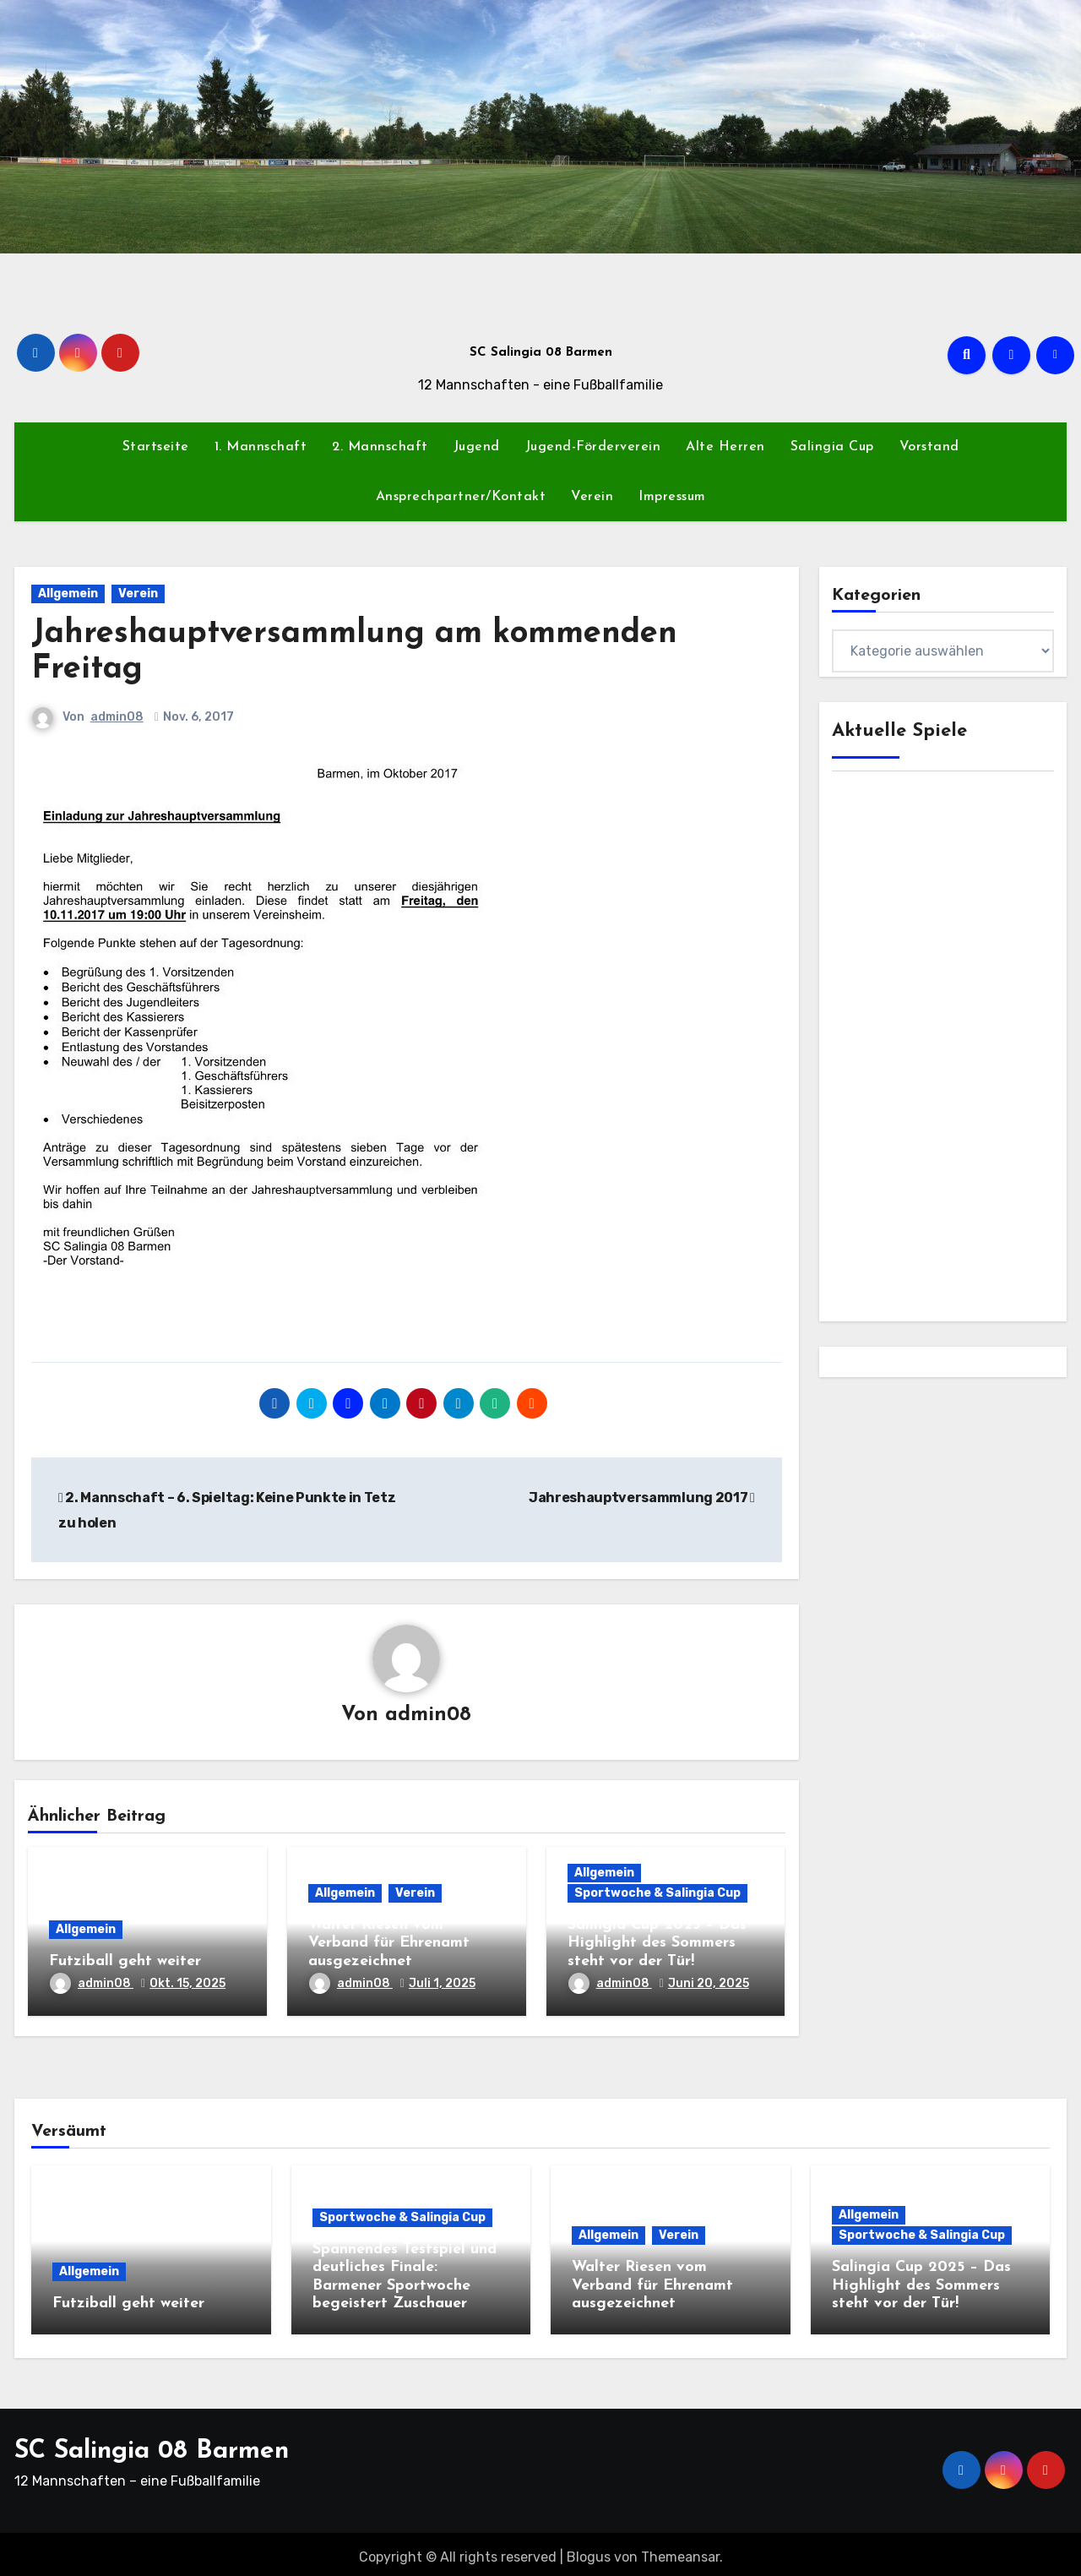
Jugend (477, 447)
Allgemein (68, 593)
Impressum (672, 497)
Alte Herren (725, 447)
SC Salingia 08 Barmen (541, 352)
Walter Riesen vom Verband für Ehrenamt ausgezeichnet (389, 1944)
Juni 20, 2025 (708, 1984)
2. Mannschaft (380, 447)
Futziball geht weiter (125, 1962)
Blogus (589, 2551)
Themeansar (680, 2551)
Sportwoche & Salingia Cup (657, 1894)
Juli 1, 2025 (442, 1984)
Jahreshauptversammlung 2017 (642, 1498)
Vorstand (929, 447)
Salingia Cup (832, 447)
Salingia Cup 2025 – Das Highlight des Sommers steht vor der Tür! (657, 1944)
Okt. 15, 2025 (187, 1984)
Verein (592, 497)
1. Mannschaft (261, 447)
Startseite (155, 447)
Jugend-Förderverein (593, 447)
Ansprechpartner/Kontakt (461, 497)
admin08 (117, 717)
